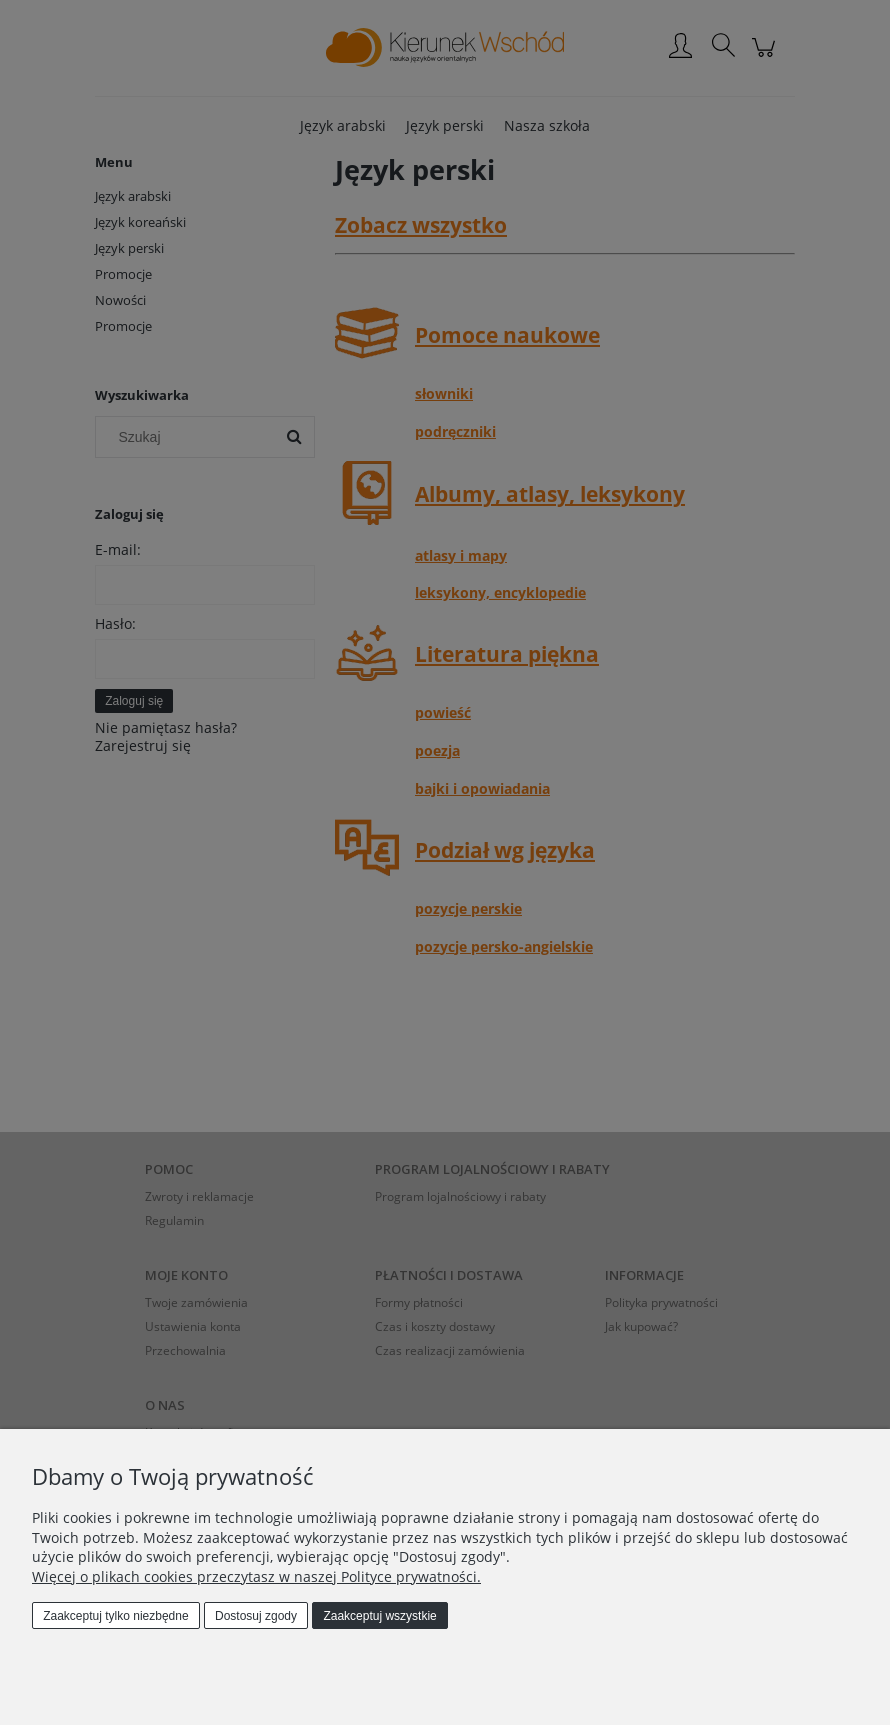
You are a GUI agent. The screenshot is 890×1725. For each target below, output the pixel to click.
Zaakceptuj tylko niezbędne (115, 1616)
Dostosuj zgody (256, 1616)
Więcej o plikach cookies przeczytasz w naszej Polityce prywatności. (256, 1576)
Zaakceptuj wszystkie (379, 1616)
